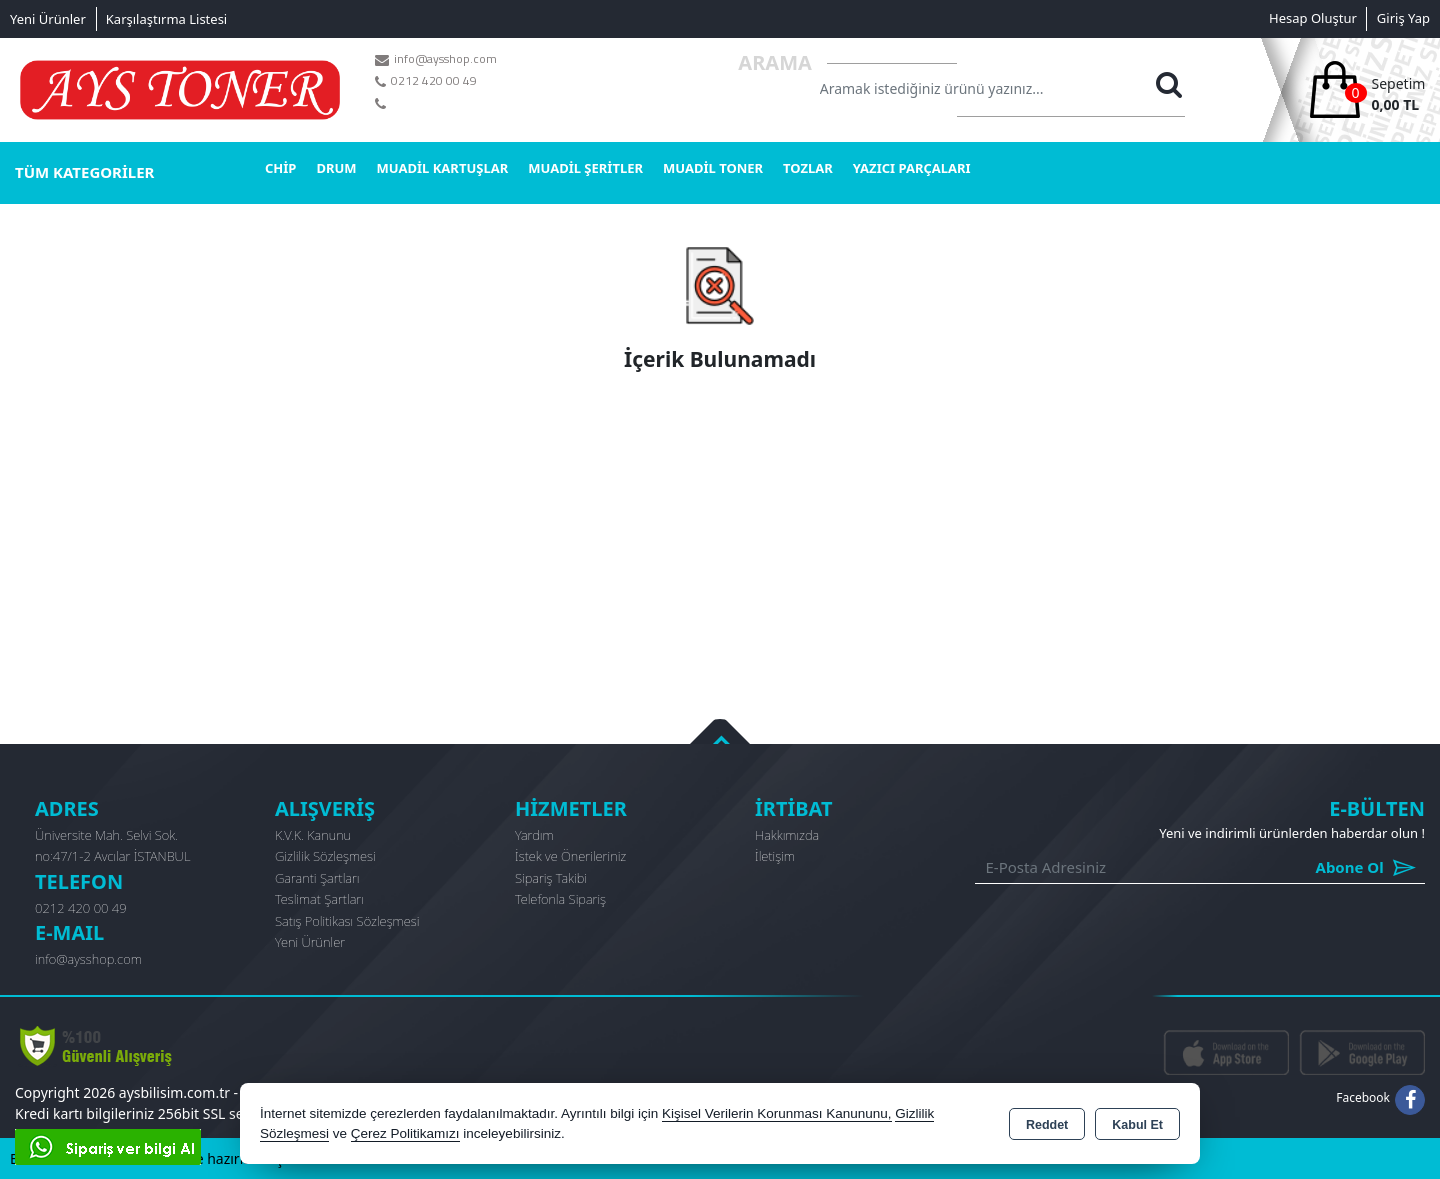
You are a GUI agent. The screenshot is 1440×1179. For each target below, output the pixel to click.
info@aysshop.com (88, 959)
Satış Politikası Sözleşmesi (347, 921)
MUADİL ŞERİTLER (585, 168)
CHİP (280, 168)
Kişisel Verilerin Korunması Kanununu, (777, 1113)
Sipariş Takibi (551, 878)
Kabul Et (1137, 1125)
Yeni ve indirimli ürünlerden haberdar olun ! (1292, 833)
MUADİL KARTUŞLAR (443, 168)
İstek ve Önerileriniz (570, 856)
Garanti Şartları (317, 878)
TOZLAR (808, 168)
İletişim (775, 856)
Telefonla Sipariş (560, 899)
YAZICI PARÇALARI (912, 168)
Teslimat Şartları (319, 899)
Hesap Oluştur (1313, 18)
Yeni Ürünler (310, 942)
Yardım (534, 835)
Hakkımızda (787, 835)
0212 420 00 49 (81, 908)
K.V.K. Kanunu (313, 835)
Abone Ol (1321, 867)
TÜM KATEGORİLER (84, 172)
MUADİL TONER (713, 168)
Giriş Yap (1403, 18)
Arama (775, 62)
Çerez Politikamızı (405, 1133)
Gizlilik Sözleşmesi (325, 856)
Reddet (1047, 1125)
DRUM (336, 168)
